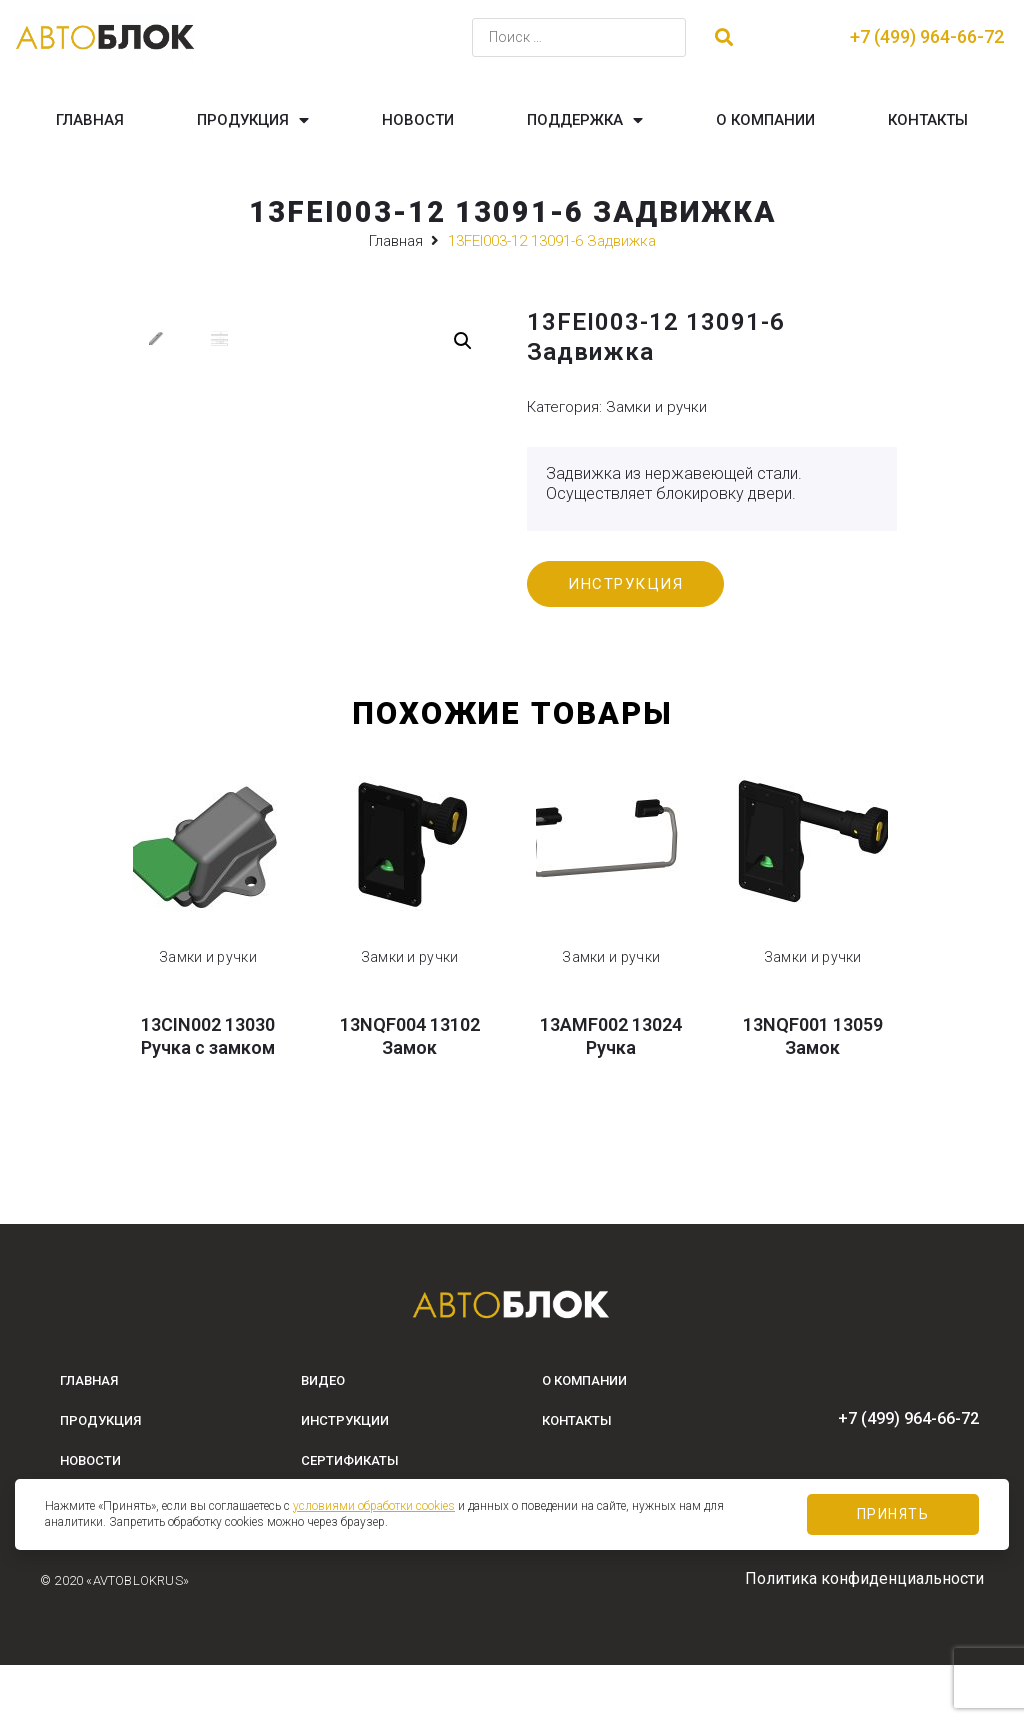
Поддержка (585, 120)
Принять (893, 1514)
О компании (765, 120)
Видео (323, 1437)
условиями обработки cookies (374, 1506)
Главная (90, 120)
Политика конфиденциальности (864, 1635)
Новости (418, 120)
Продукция (253, 120)
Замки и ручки (656, 407)
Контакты (928, 120)
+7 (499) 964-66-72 (927, 36)
